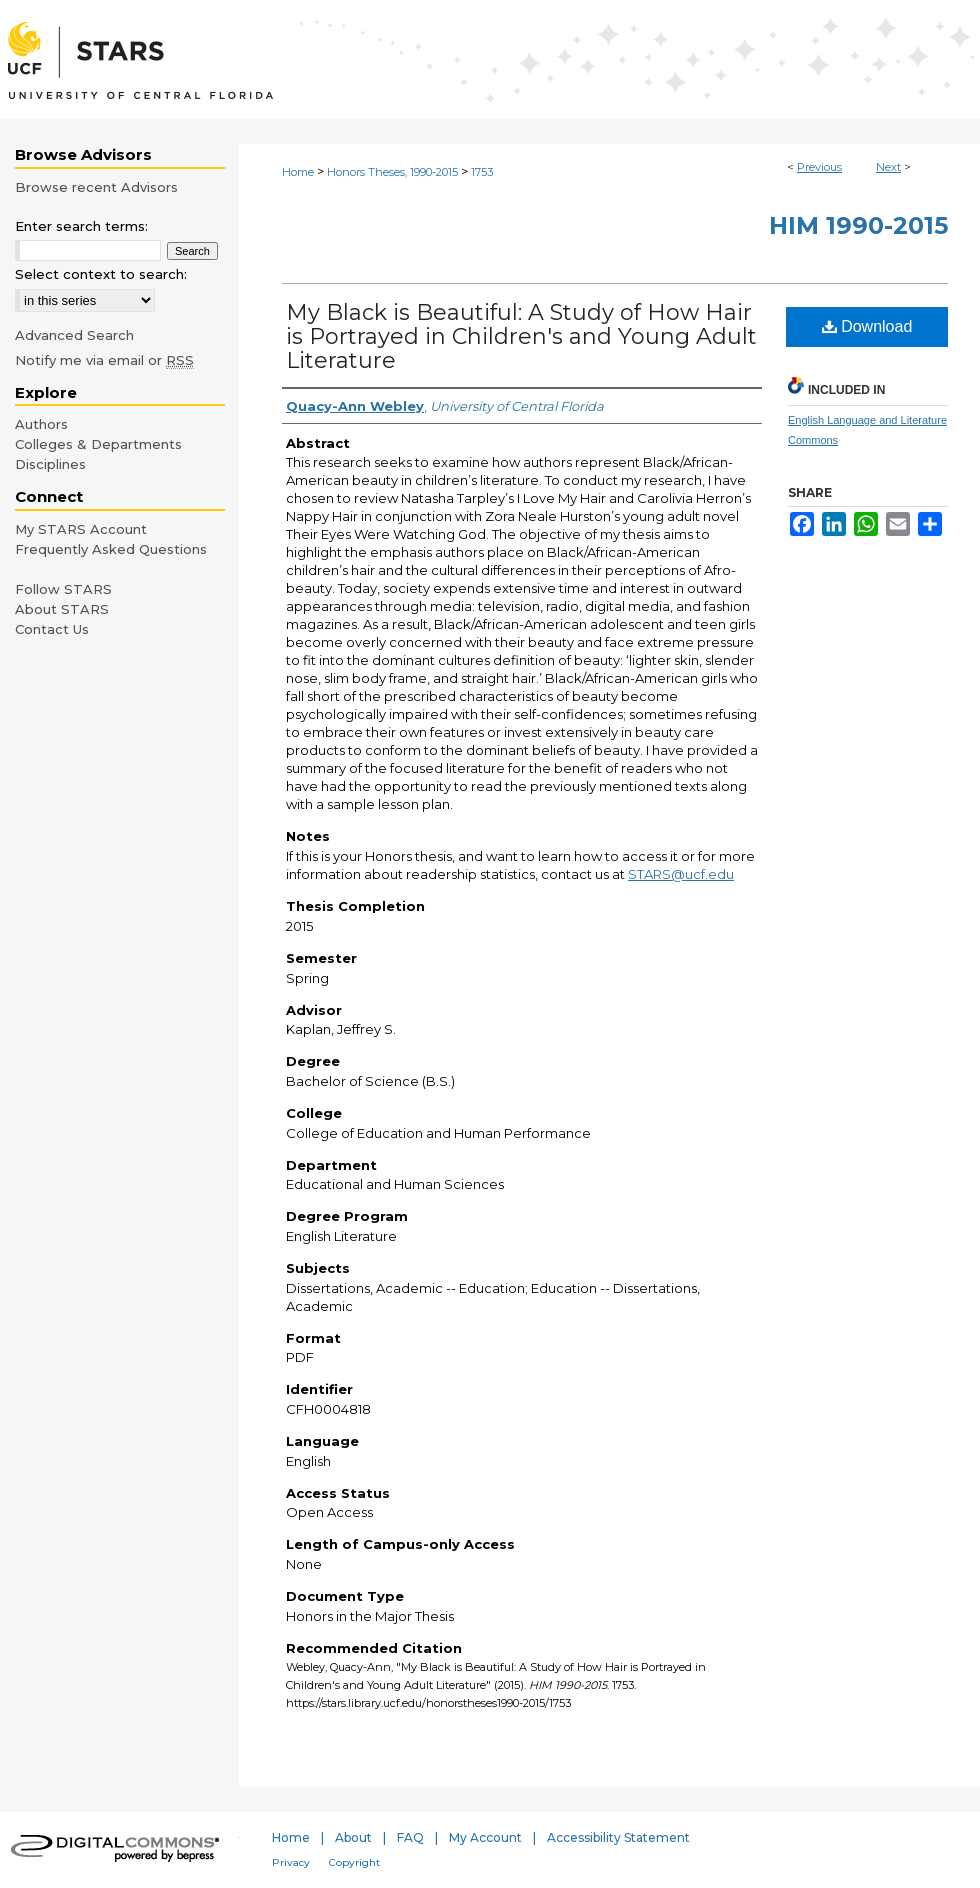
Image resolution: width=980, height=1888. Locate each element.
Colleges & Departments (98, 444)
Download (867, 326)
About (353, 1837)
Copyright (354, 1862)
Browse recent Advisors (96, 187)
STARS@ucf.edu (681, 874)
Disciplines (50, 464)
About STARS (62, 609)
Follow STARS (63, 589)
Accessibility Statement (618, 1837)
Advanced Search (74, 335)
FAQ (410, 1837)
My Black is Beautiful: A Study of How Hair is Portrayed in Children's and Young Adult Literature (521, 336)
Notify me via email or (104, 360)
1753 (482, 172)
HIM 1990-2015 (858, 225)
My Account (485, 1837)
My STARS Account (81, 529)
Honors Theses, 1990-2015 (392, 172)
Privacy (291, 1862)
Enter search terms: (81, 226)
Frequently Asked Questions (111, 549)
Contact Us (52, 629)
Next (888, 167)
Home (298, 172)
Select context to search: (101, 274)
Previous (819, 167)
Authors (41, 424)
